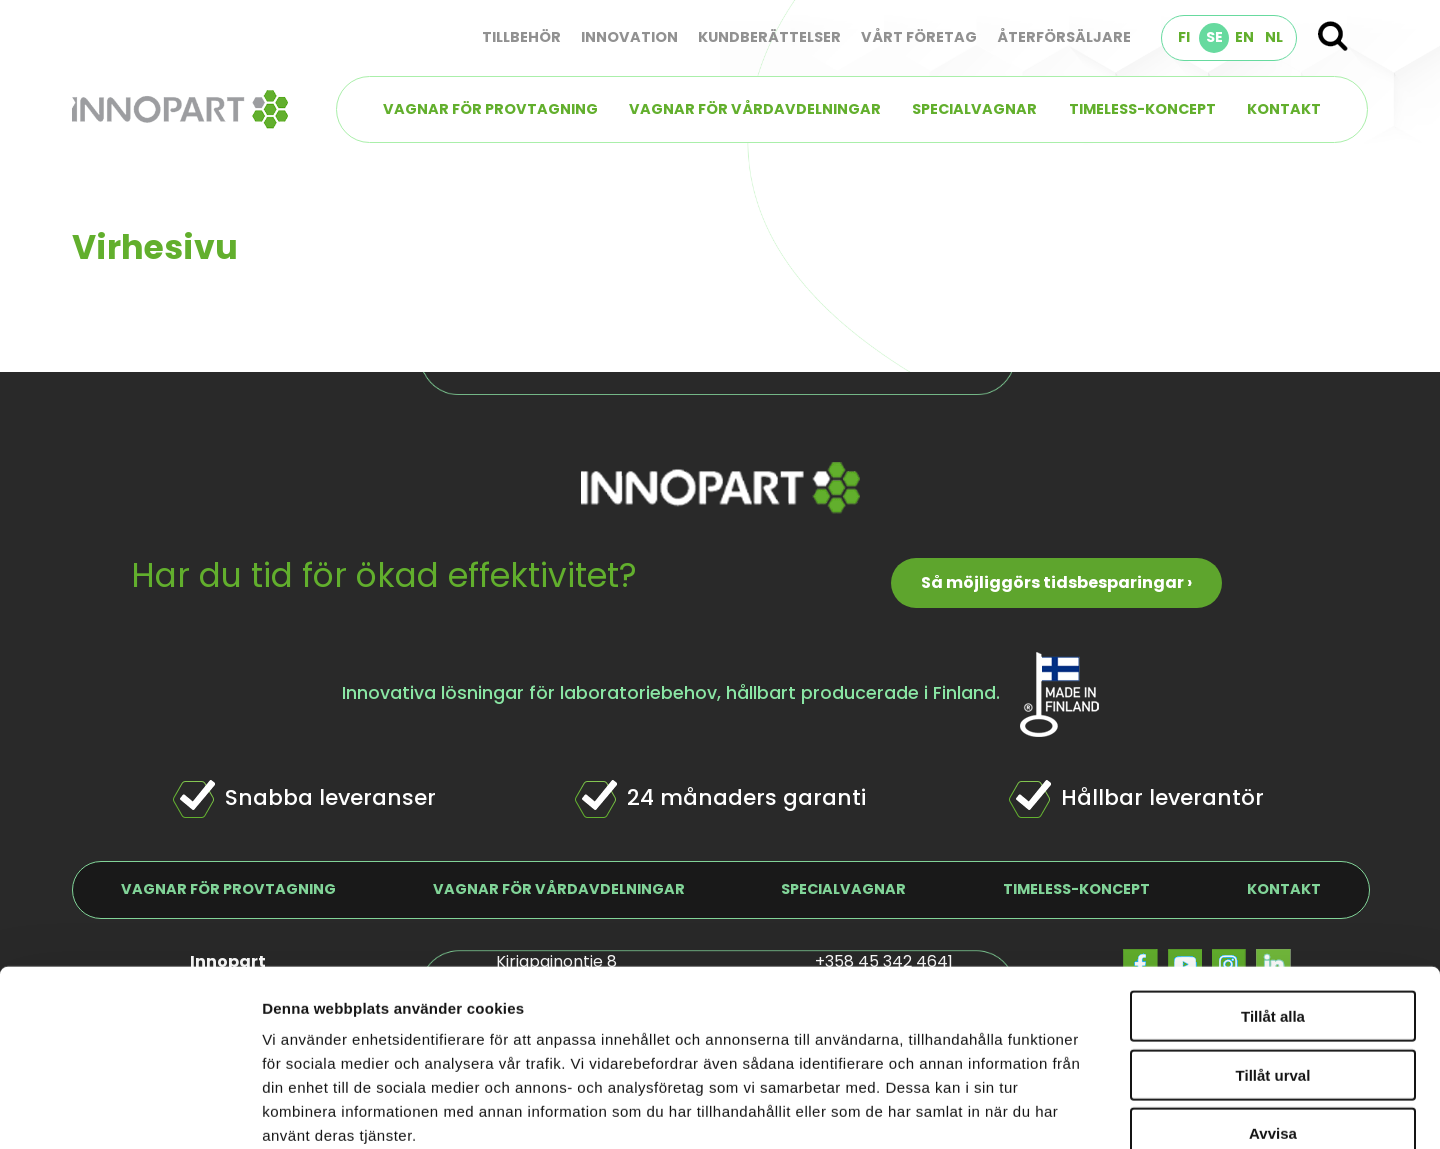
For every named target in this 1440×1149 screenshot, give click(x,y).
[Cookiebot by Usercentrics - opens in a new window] (129, 1110)
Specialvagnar (974, 109)
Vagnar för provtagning (490, 109)
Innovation (629, 37)
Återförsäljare (1064, 37)
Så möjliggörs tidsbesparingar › (1056, 582)
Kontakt (1284, 109)
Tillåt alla (1273, 861)
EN (1244, 37)
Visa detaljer (1086, 1109)
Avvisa (1273, 978)
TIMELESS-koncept (1142, 109)
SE (1214, 37)
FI (1184, 37)
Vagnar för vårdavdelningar (755, 109)
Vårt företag (919, 37)
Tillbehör (521, 37)
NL (1274, 37)
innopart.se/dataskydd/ (479, 1028)
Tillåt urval (1273, 920)
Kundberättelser (769, 37)
